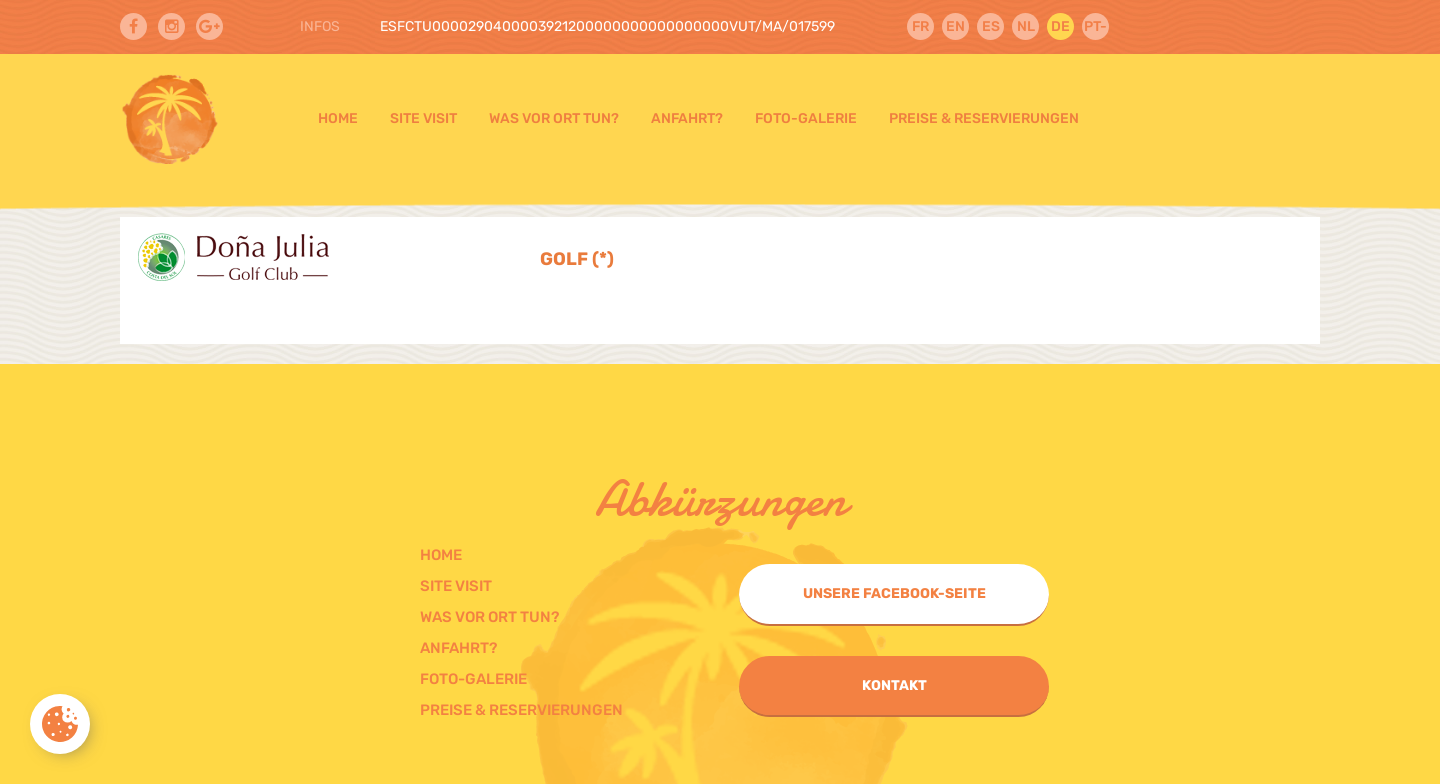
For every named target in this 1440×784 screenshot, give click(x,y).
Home (338, 118)
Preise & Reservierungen (984, 118)
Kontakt (894, 685)
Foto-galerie (806, 118)
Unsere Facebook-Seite (894, 593)
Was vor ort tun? (554, 118)
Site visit (423, 118)
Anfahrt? (687, 118)
